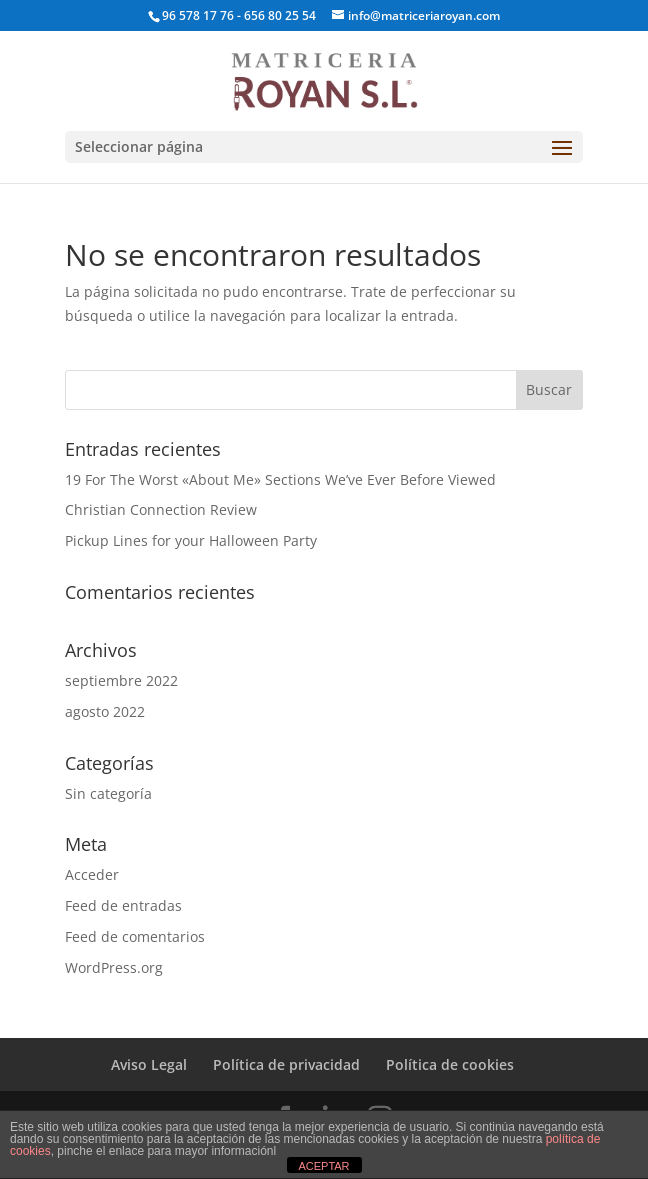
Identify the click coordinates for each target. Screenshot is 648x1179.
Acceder (92, 874)
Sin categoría (108, 793)
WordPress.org (114, 967)
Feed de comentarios (135, 936)
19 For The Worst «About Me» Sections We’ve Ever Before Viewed (280, 479)
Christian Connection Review (161, 509)
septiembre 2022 (121, 680)
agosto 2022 (105, 711)
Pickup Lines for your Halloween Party (191, 540)
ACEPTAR (323, 1166)
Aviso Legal (149, 1064)
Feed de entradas (123, 905)
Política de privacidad (286, 1064)
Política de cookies (450, 1064)
